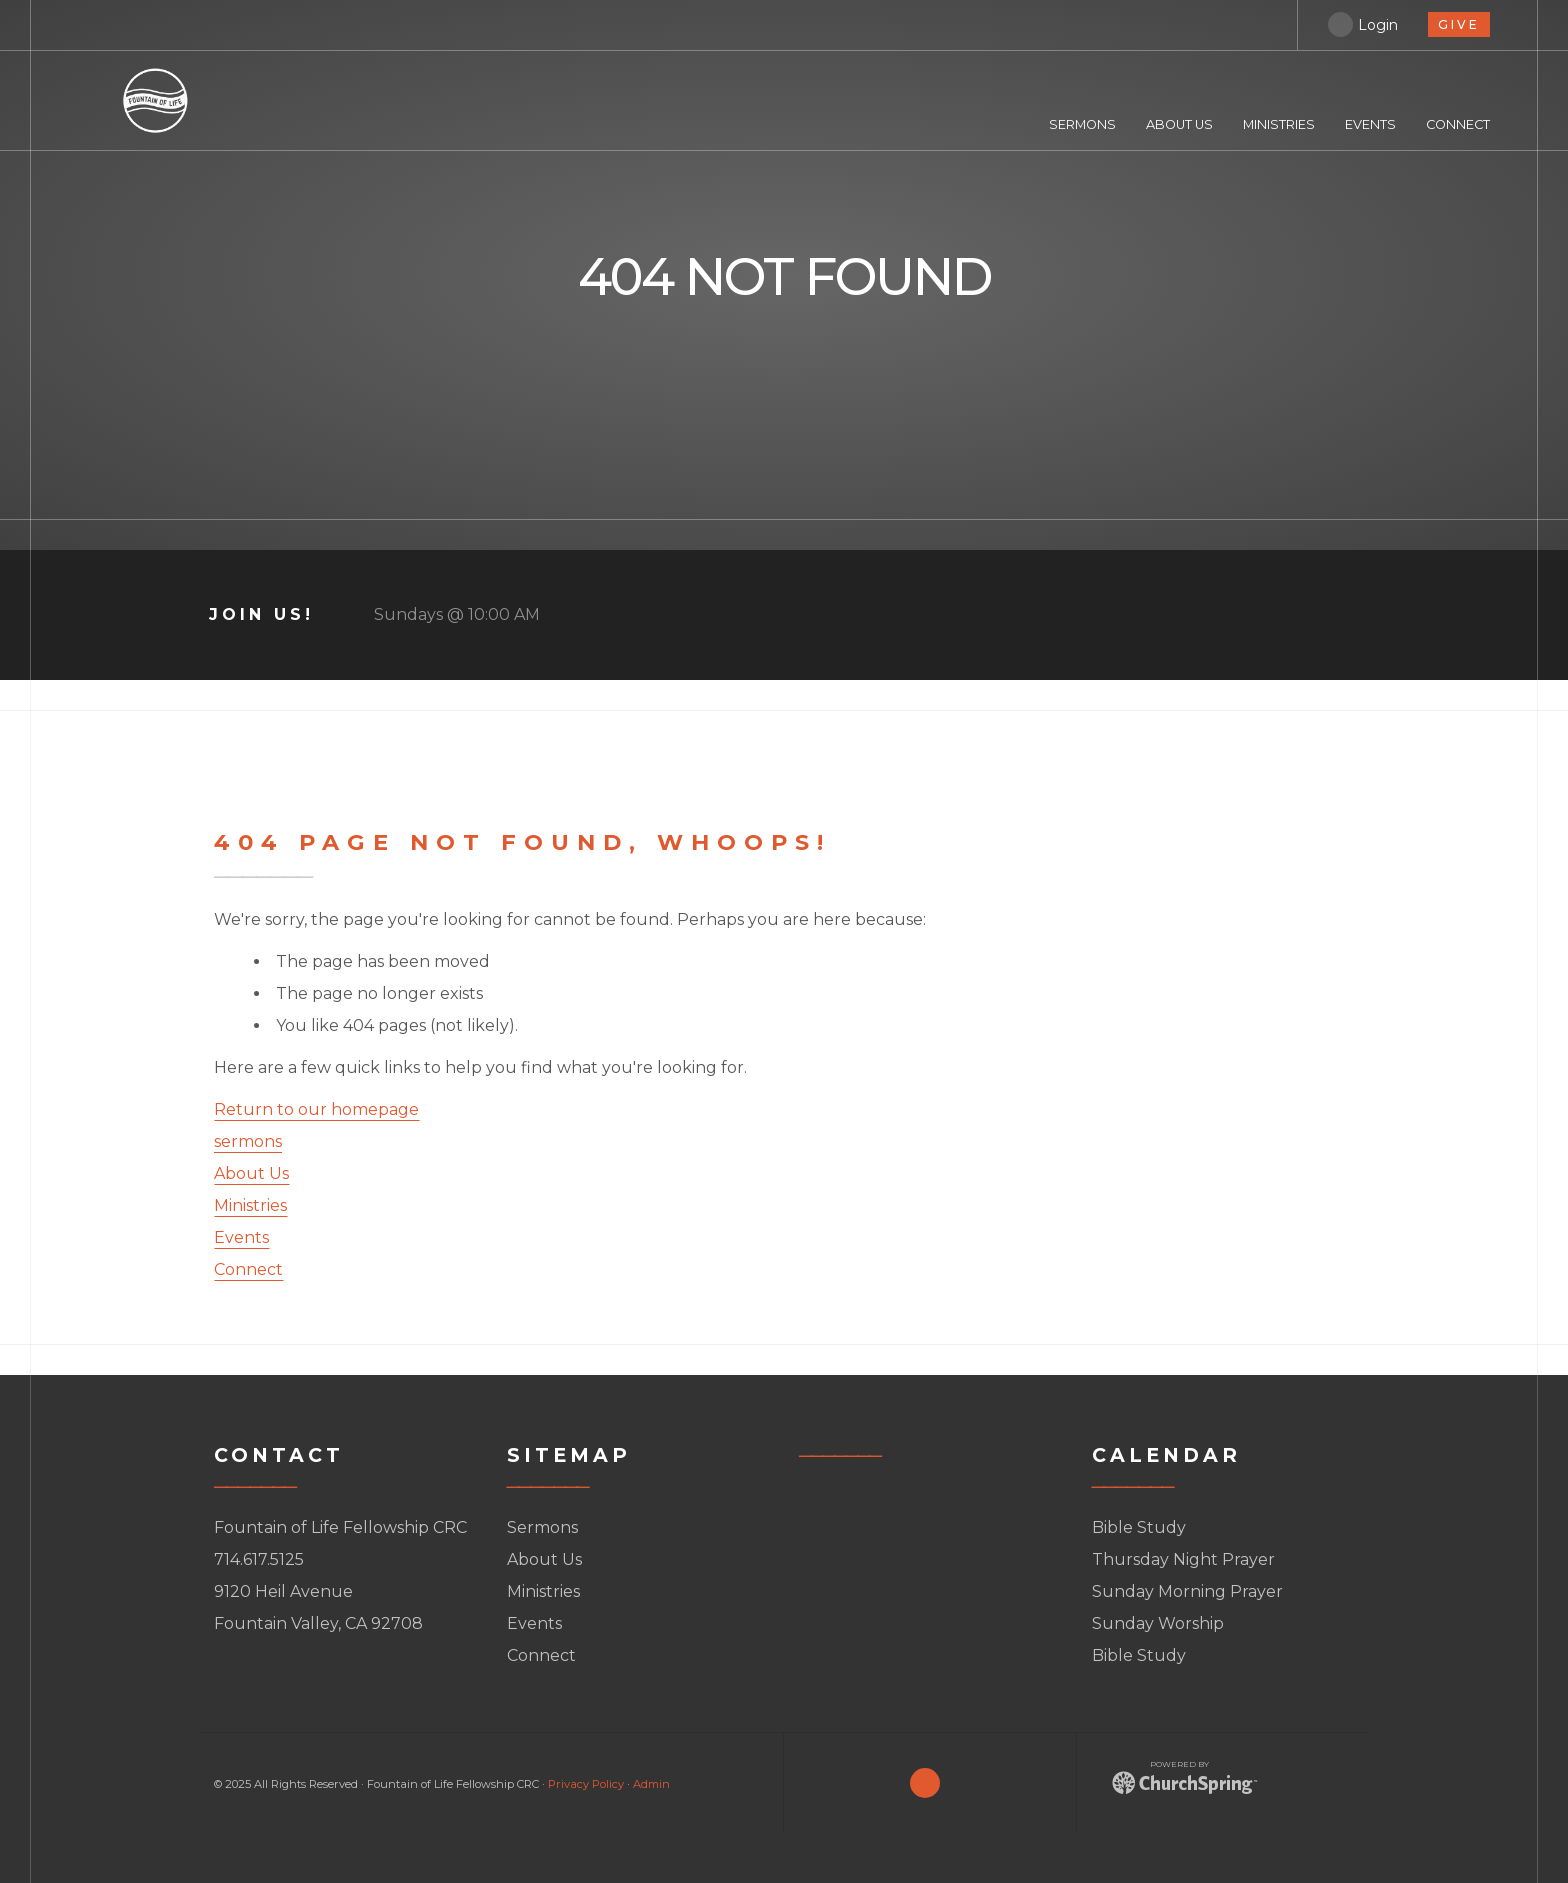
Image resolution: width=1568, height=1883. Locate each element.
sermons (248, 1141)
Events (241, 1237)
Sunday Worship (1158, 1623)
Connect (248, 1269)
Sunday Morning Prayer (1187, 1591)
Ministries (250, 1205)
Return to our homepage (316, 1109)
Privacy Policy (586, 1784)
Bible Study (1139, 1527)
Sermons (542, 1527)
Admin (651, 1784)
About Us (251, 1173)
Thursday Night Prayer (1183, 1559)
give (1459, 24)
